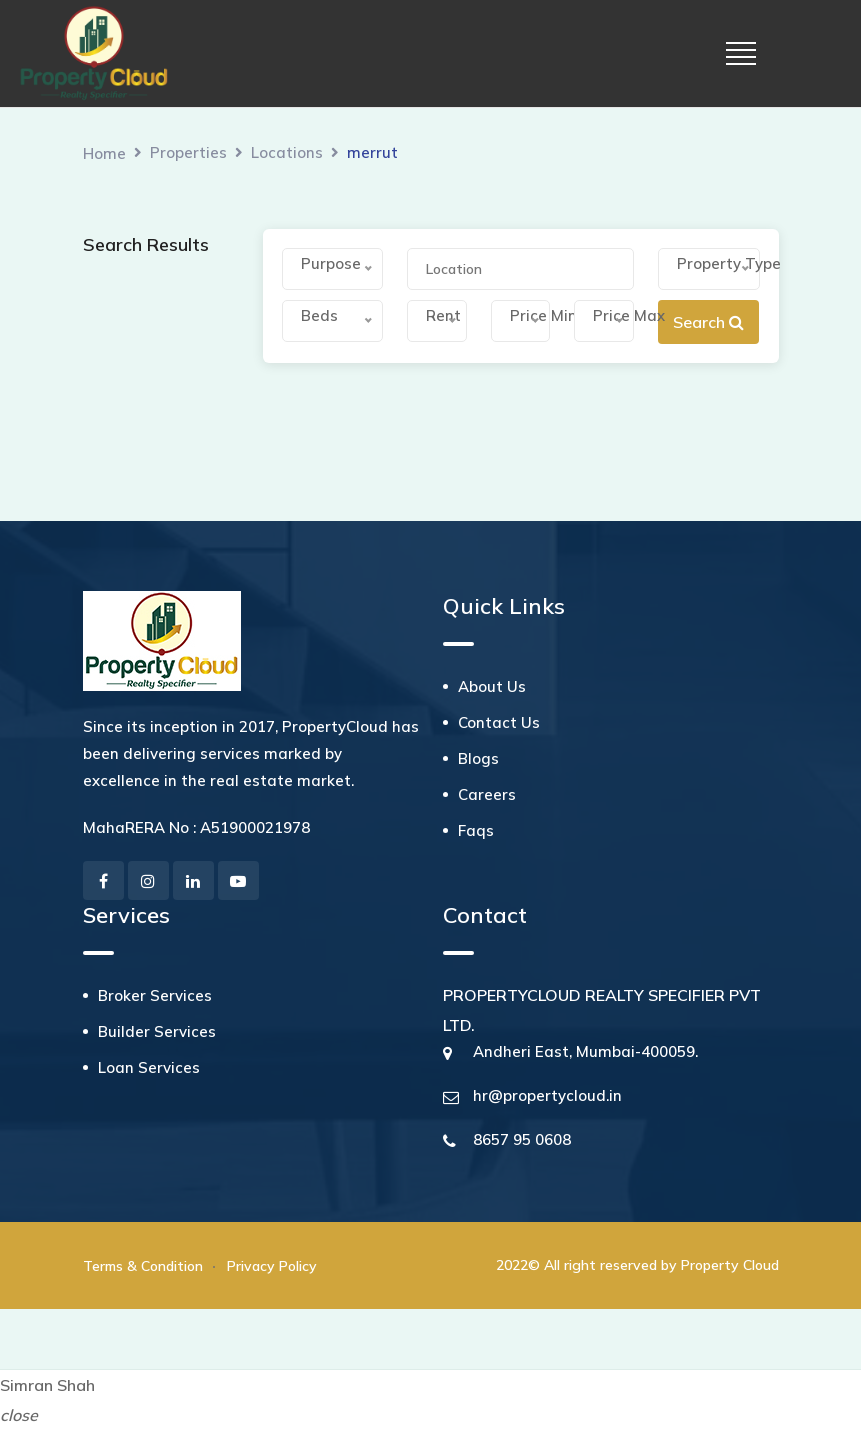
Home (104, 153)
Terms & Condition (143, 1266)
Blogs (478, 758)
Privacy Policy (272, 1266)
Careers (487, 794)
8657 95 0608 (522, 1139)
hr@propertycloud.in (547, 1095)
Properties (188, 152)
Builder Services (157, 1031)
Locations (287, 152)
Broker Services (155, 995)
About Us (492, 686)
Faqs (476, 830)
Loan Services (149, 1067)
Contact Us (499, 722)
